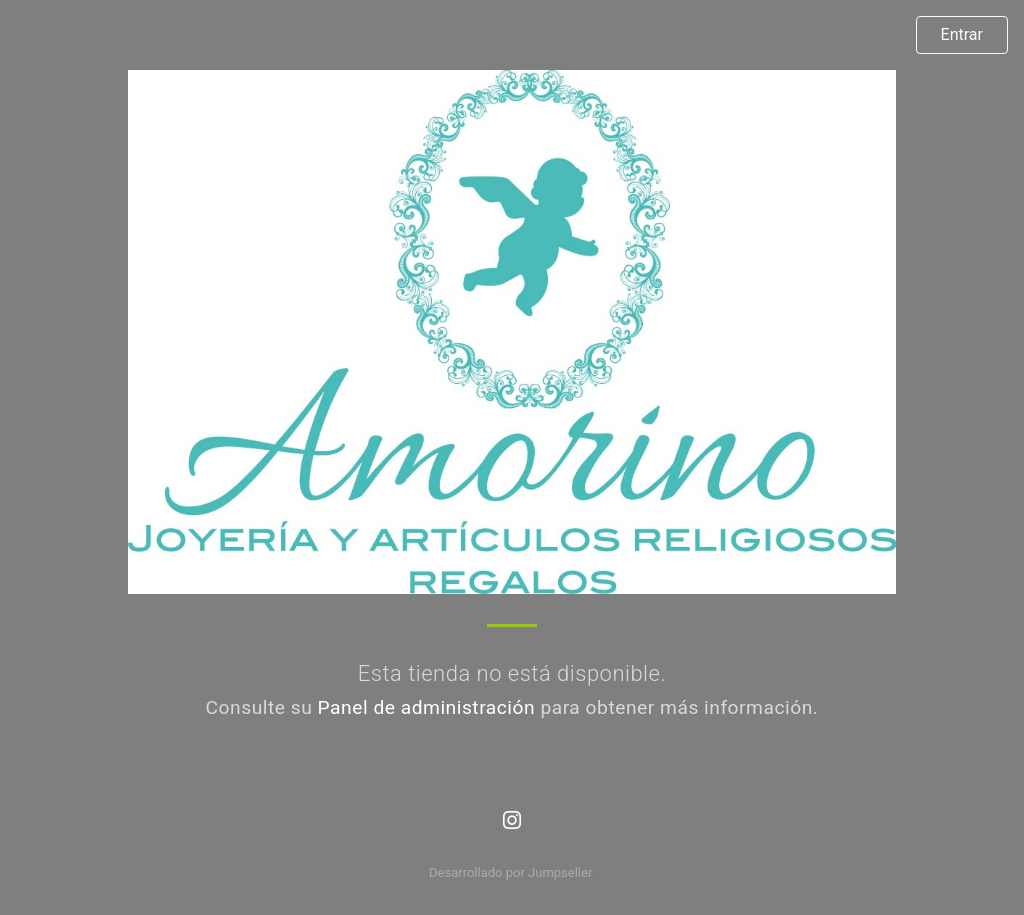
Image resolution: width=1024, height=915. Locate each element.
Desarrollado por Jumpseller (510, 872)
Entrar (962, 34)
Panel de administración (427, 707)
